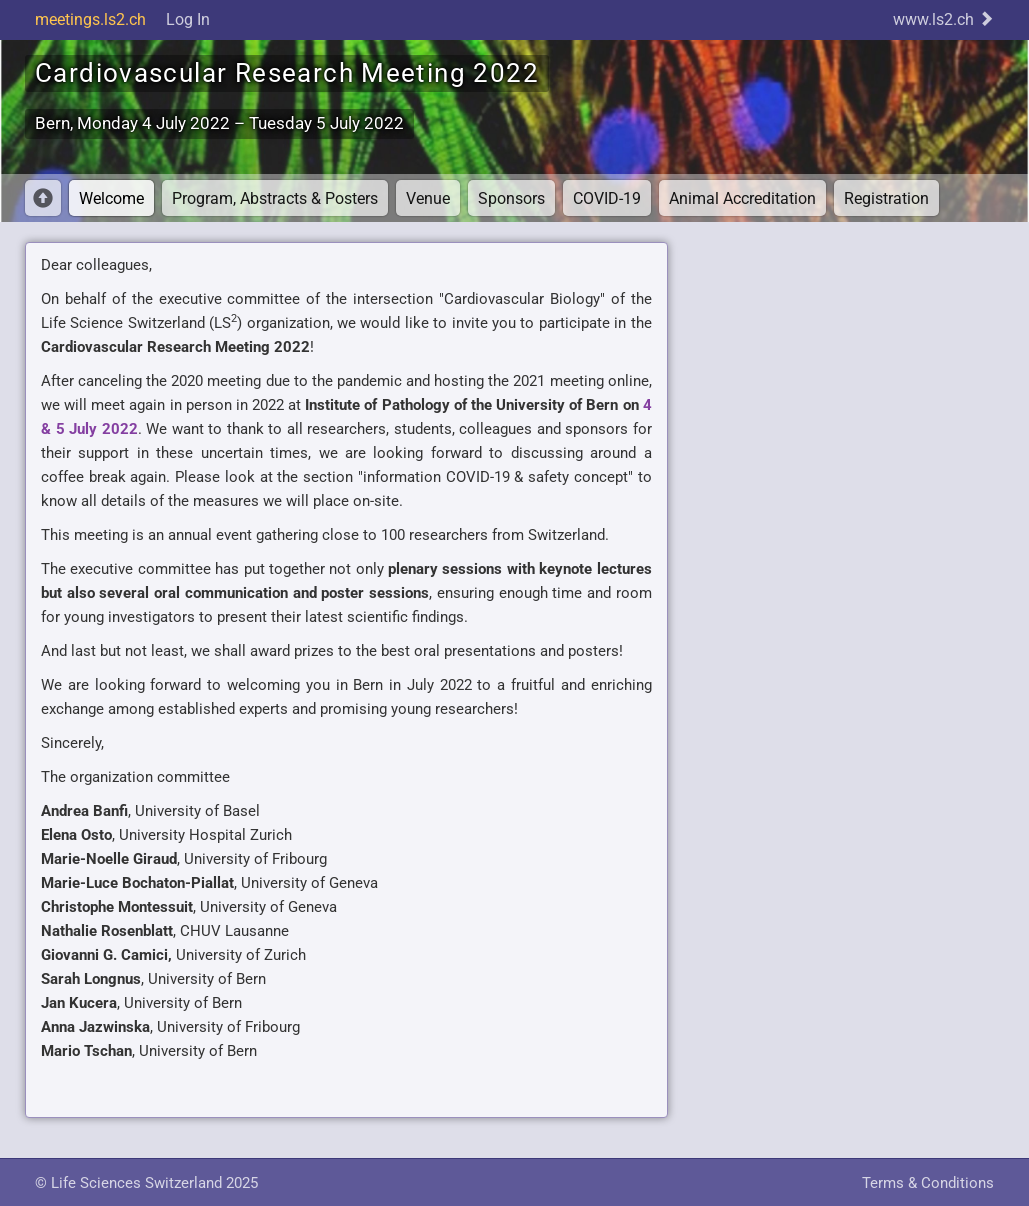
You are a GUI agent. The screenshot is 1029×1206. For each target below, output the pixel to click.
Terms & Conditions (928, 1183)
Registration (886, 198)
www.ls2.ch (943, 19)
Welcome (111, 198)
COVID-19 (607, 198)
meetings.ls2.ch (90, 19)
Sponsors (511, 198)
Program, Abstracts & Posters (275, 198)
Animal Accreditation (742, 198)
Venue (428, 198)
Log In (188, 19)
